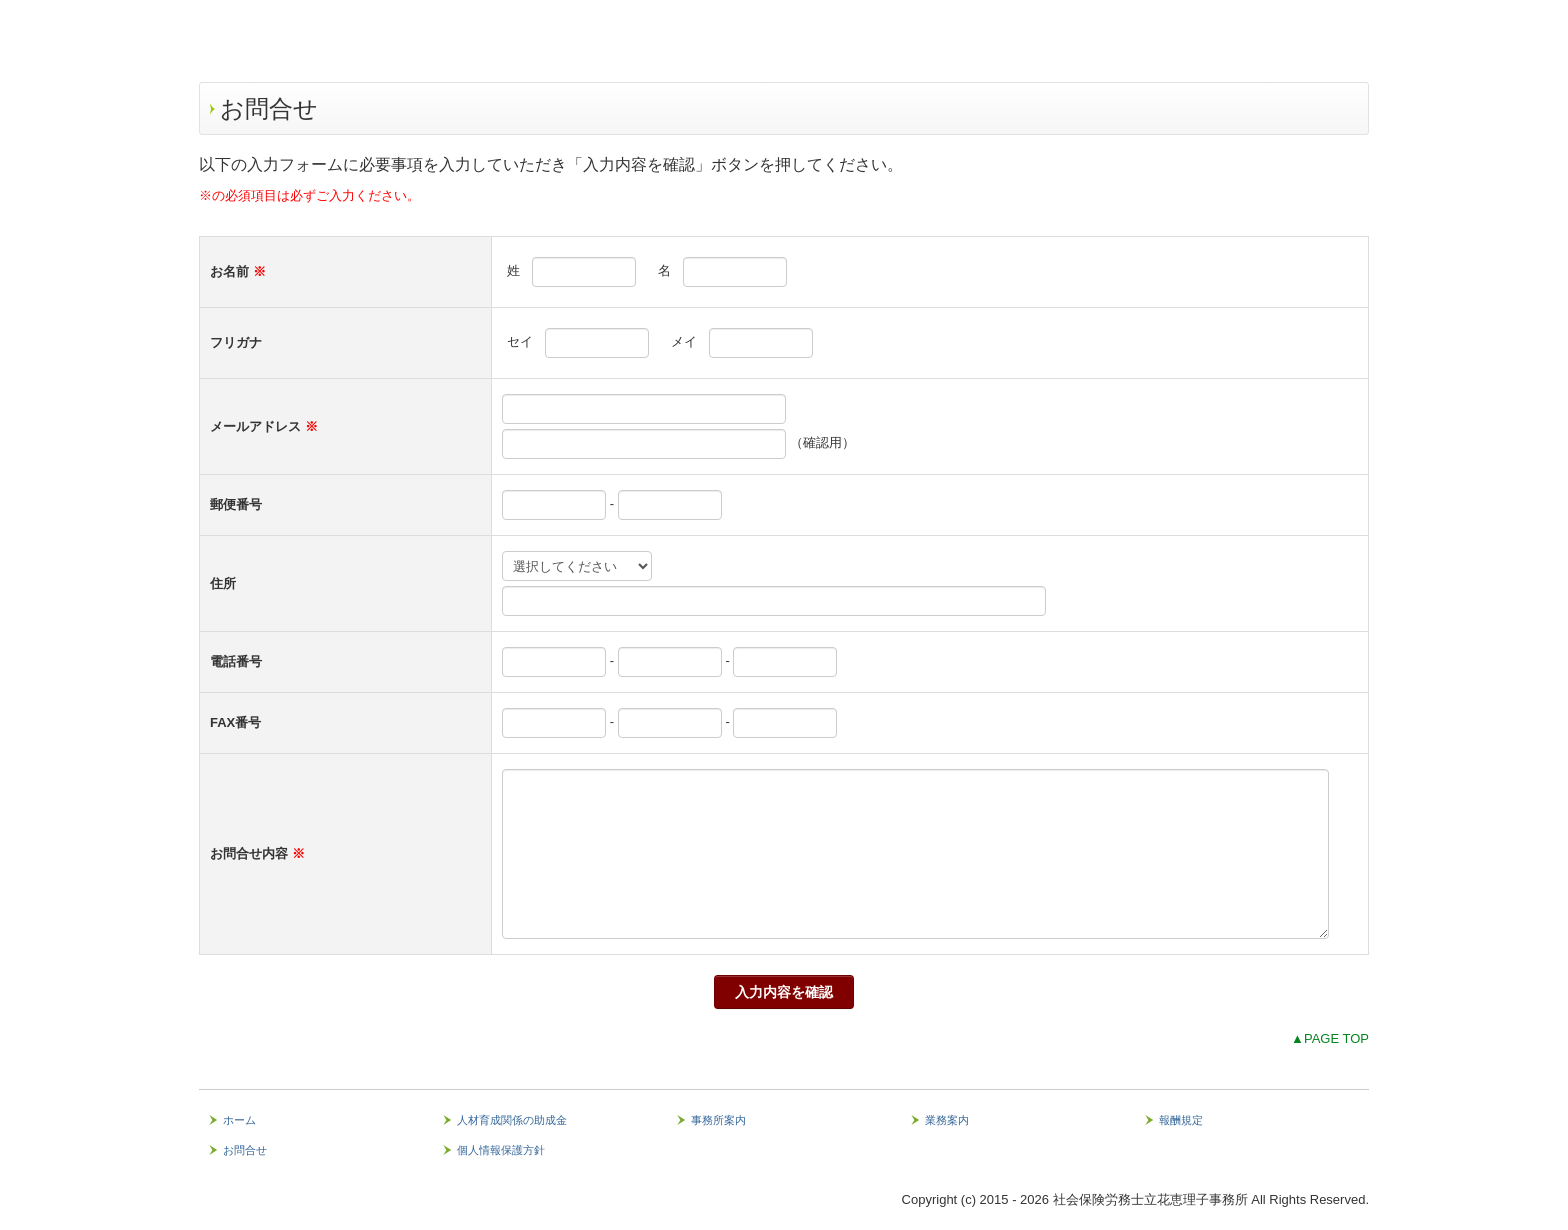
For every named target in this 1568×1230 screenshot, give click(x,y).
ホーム (239, 1120)
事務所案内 (718, 1120)
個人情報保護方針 (501, 1150)
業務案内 (947, 1120)
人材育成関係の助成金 (512, 1120)
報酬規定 (1181, 1120)
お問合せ (245, 1150)
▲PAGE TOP (1330, 1038)
